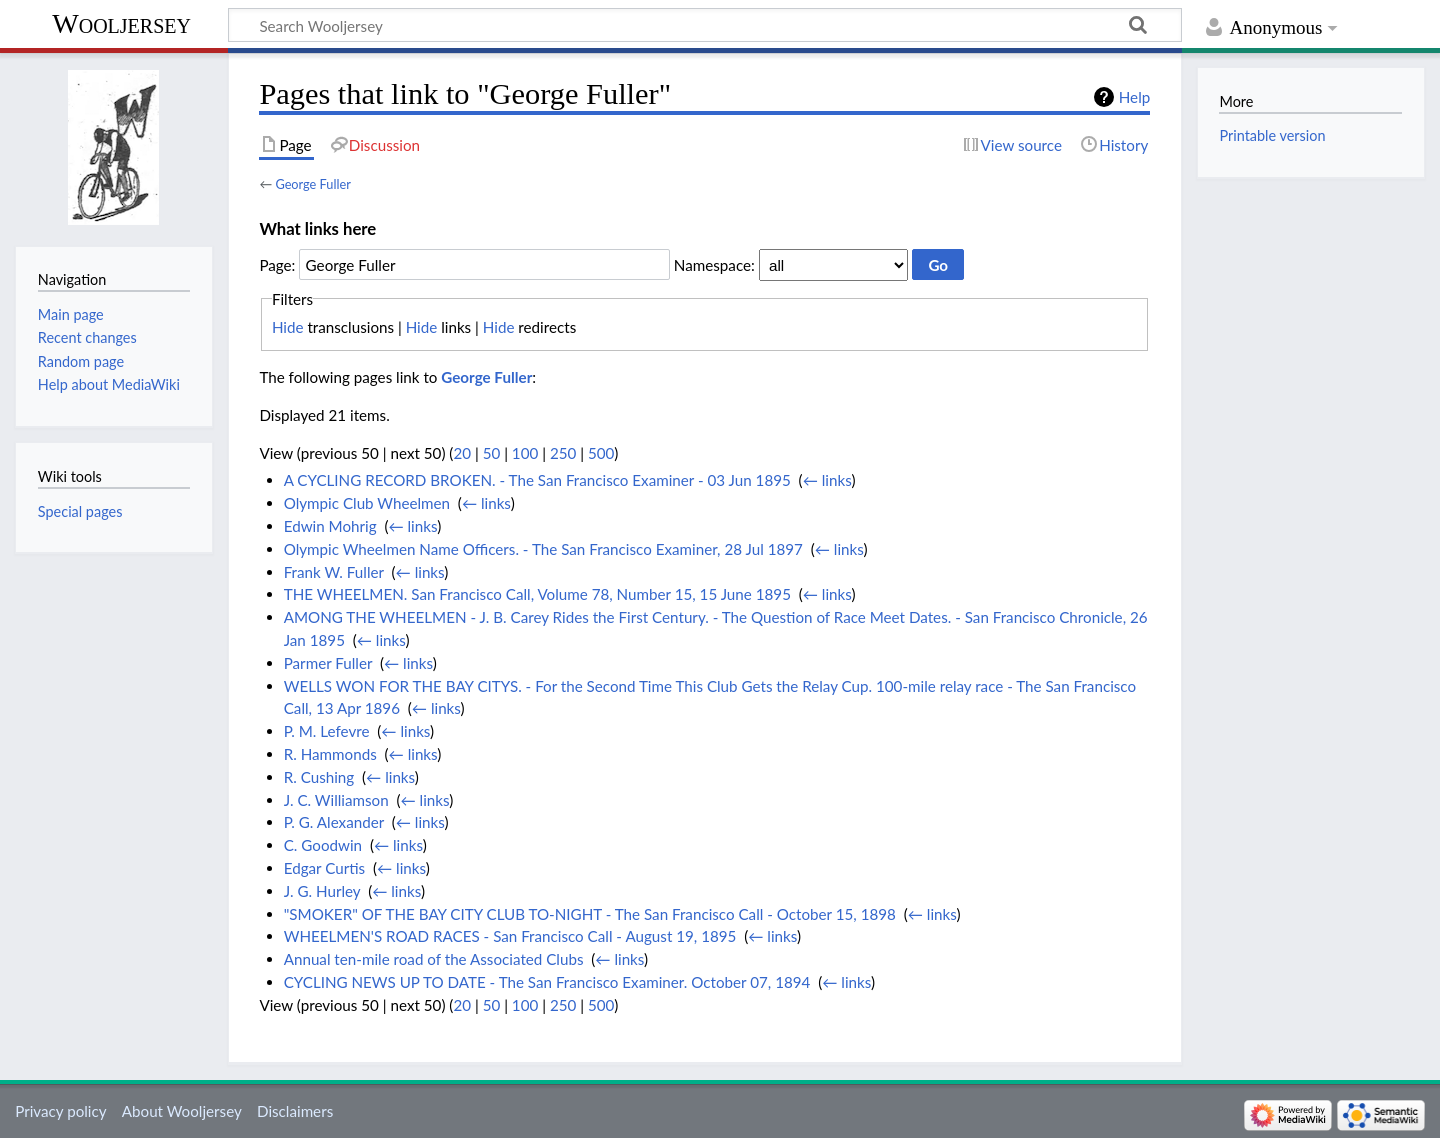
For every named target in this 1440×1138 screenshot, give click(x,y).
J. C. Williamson (336, 800)
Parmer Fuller (328, 663)
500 (601, 453)
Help (1134, 97)
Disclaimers (295, 1111)
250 (563, 453)
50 (492, 453)
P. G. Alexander (334, 822)
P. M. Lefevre (327, 731)
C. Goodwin (323, 845)
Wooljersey (121, 23)
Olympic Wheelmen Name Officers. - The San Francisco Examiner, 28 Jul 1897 (543, 549)
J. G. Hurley (322, 891)
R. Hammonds (330, 754)
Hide (288, 327)
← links (827, 480)
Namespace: (714, 265)
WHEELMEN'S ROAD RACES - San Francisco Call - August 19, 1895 (510, 936)
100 (525, 453)
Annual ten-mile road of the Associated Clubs (434, 959)
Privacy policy (60, 1111)
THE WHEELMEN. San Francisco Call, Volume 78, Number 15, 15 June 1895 (537, 594)
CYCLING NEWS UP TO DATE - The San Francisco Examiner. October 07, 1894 (547, 982)
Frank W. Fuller (334, 572)
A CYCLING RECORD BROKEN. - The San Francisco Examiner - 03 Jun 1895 (537, 480)
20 (462, 453)
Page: (277, 265)
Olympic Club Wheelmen (367, 503)
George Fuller (312, 184)
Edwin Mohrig (330, 526)
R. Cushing (319, 777)
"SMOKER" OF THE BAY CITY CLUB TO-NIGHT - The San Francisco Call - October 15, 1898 (590, 914)
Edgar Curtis (324, 868)
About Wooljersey (182, 1111)
